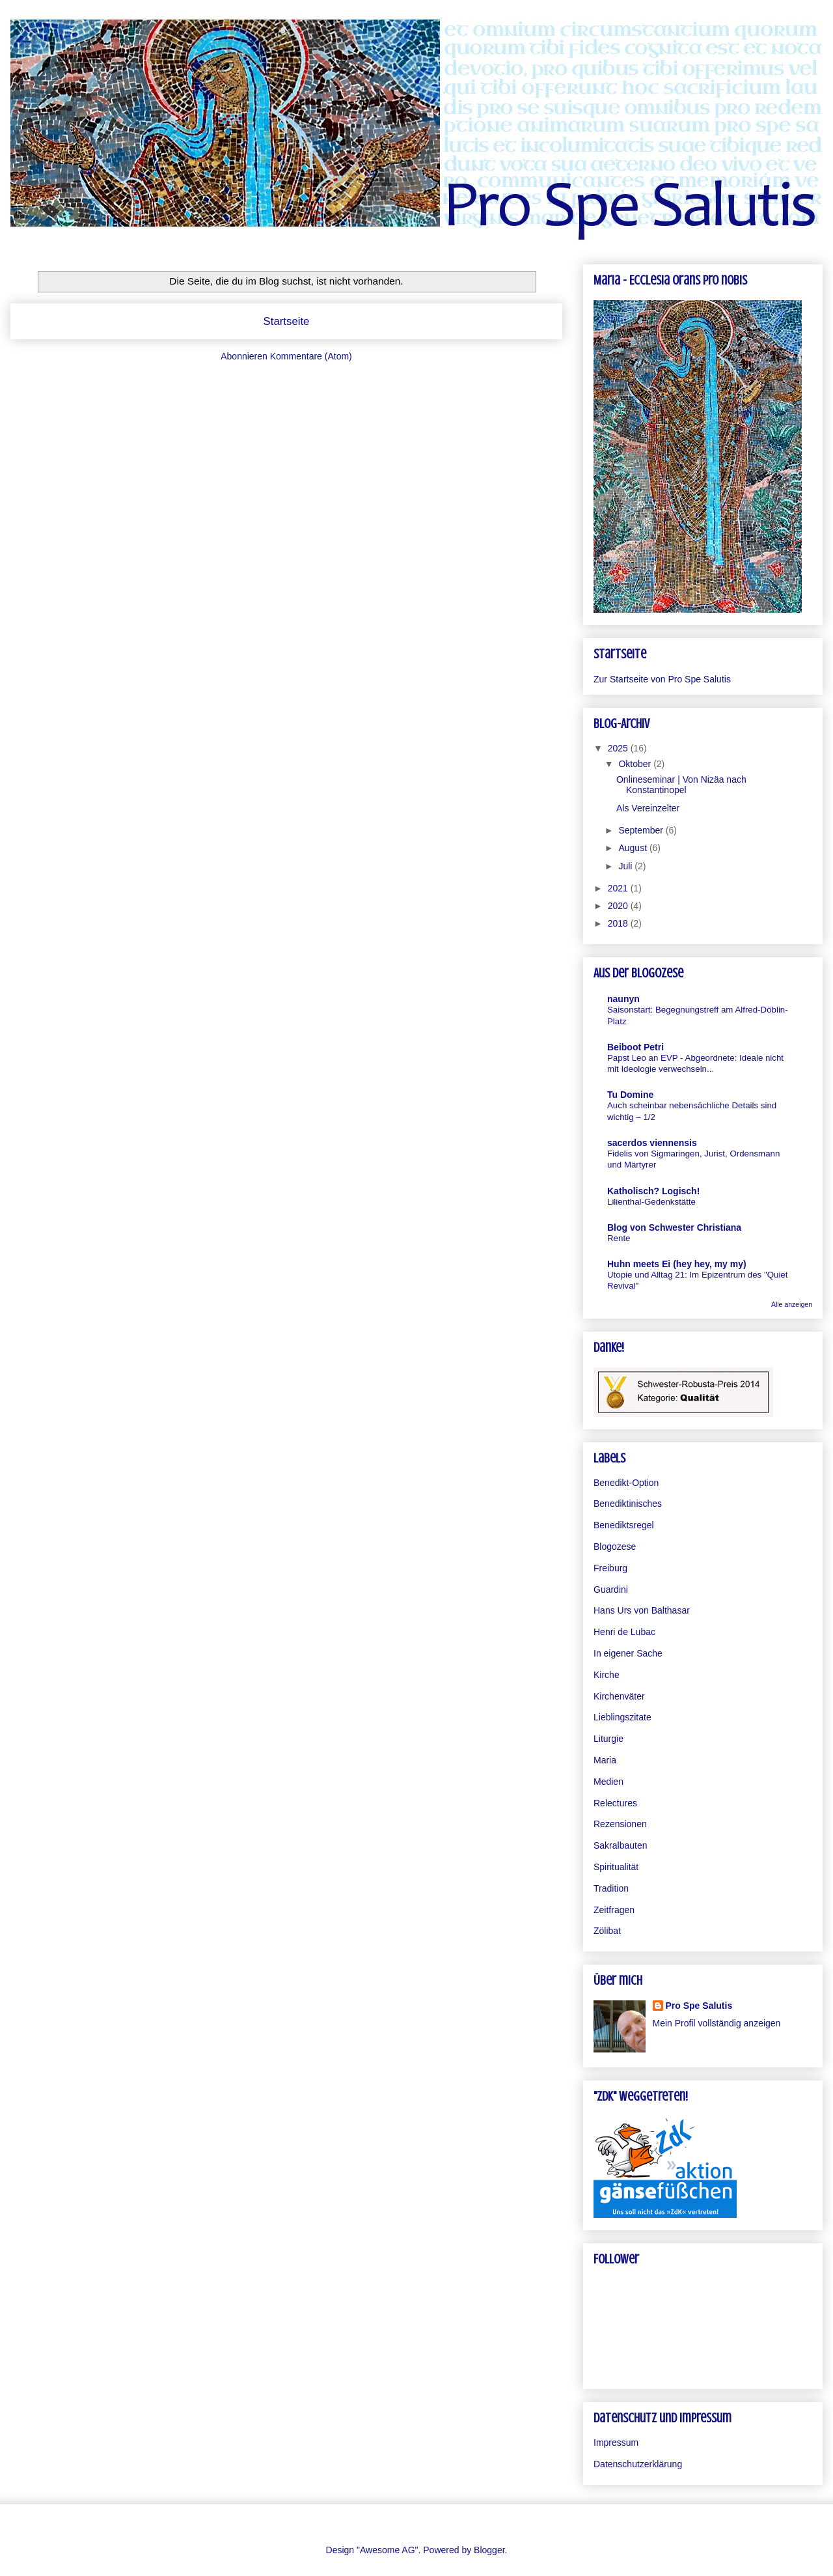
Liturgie (608, 1738)
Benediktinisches (628, 1503)
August (633, 848)
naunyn (623, 999)
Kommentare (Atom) (311, 356)
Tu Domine (630, 1094)
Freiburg (610, 1568)
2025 (619, 748)
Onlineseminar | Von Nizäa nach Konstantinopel (681, 785)
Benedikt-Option (626, 1482)
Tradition (611, 1888)
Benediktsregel (624, 1525)
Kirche (607, 1675)
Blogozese (615, 1546)
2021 (619, 888)
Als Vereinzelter (647, 808)
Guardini (611, 1589)
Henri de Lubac (624, 1632)
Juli (626, 866)
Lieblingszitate (622, 1717)
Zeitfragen (614, 1910)
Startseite (287, 321)
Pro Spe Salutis (699, 2005)
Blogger (489, 2550)
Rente (618, 1238)
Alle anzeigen (791, 1304)
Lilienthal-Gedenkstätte (651, 1202)
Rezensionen (620, 1824)
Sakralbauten (621, 1845)
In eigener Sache (628, 1653)
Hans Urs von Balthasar (642, 1610)
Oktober (635, 764)
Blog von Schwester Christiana (674, 1227)
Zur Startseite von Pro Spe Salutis (662, 679)
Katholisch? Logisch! (653, 1191)
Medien (608, 1781)
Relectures (615, 1803)
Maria (605, 1760)
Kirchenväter (619, 1696)
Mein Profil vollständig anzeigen (717, 2023)
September (641, 830)
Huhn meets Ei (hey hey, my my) (676, 1264)
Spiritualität (616, 1867)
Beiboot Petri (635, 1047)
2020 (619, 906)
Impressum (616, 2442)
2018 (619, 923)
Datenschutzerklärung (638, 2464)
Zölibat (607, 1930)
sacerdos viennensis (652, 1143)
